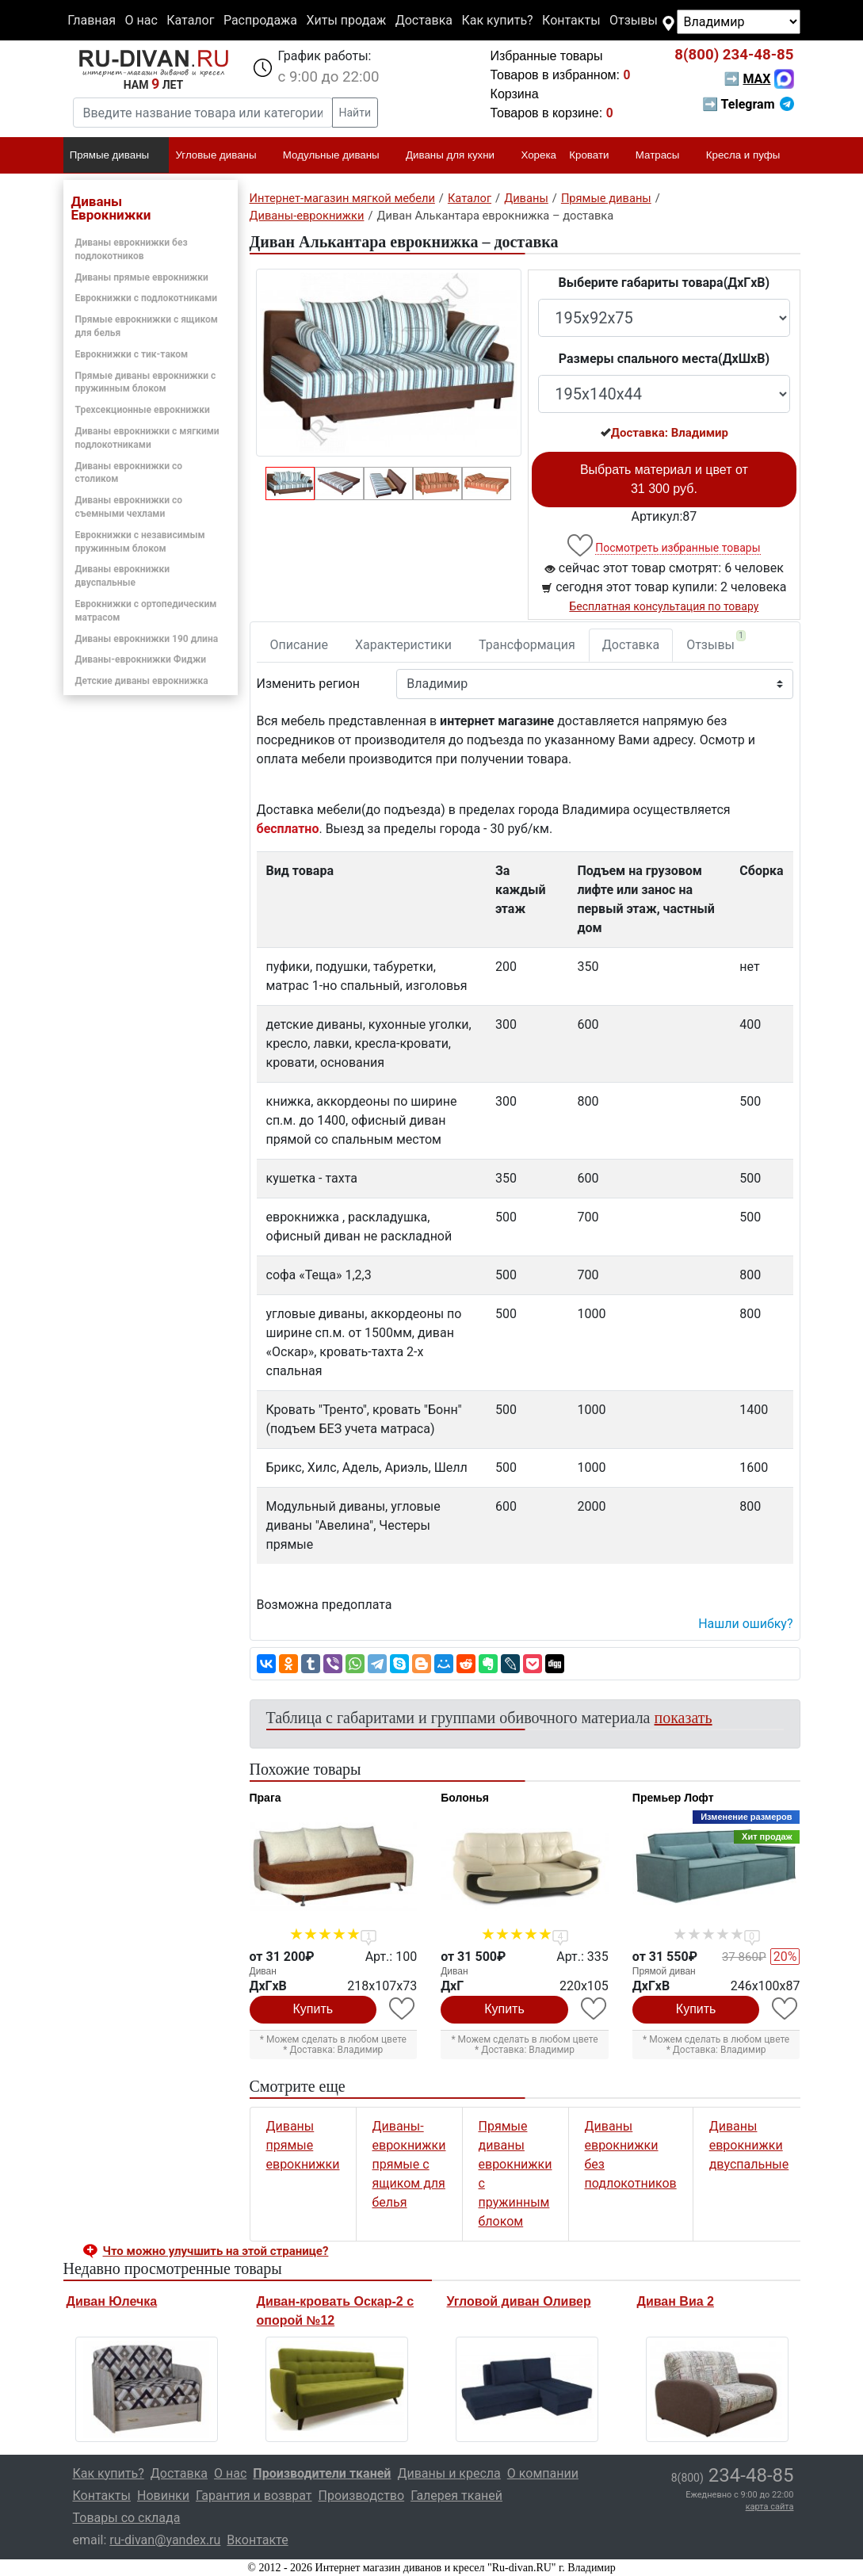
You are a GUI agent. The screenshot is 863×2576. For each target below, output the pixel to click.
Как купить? (497, 20)
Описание (299, 644)
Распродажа (260, 20)
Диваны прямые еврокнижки (141, 277)
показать (683, 1717)
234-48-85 (733, 54)
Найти (355, 112)
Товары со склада (127, 2517)
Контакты (571, 20)
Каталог (190, 20)
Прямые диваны (116, 156)
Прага (265, 1797)
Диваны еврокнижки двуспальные (749, 2145)
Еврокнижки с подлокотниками (146, 298)
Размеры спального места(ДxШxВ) (664, 358)
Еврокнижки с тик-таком (132, 354)
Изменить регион (308, 683)
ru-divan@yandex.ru (164, 2539)
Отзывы (633, 20)
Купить (313, 2009)
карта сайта (770, 2506)
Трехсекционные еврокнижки (142, 409)
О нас (140, 20)
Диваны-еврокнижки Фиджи (141, 659)
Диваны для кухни (457, 156)
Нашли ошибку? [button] (745, 1623)
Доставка (424, 20)
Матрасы (664, 156)
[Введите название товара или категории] (203, 112)
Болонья (465, 1797)
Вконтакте (257, 2539)
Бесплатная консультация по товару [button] (663, 606)
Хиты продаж (347, 20)
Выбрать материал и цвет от (664, 479)
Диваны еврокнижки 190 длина (147, 638)
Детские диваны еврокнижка (141, 680)
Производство (362, 2495)
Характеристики (403, 644)
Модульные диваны (338, 156)
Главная (91, 20)
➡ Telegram (747, 104)
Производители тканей (322, 2473)
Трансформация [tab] (527, 644)
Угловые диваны (222, 156)
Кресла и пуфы (750, 156)
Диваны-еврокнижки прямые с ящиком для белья (409, 2164)
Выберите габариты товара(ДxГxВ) (664, 282)
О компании (543, 2473)
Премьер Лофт (673, 1797)
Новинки (163, 2495)
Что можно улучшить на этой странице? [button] (216, 2251)
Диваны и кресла (448, 2473)
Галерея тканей (456, 2495)
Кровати (595, 156)
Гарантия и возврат (254, 2495)
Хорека (538, 155)
